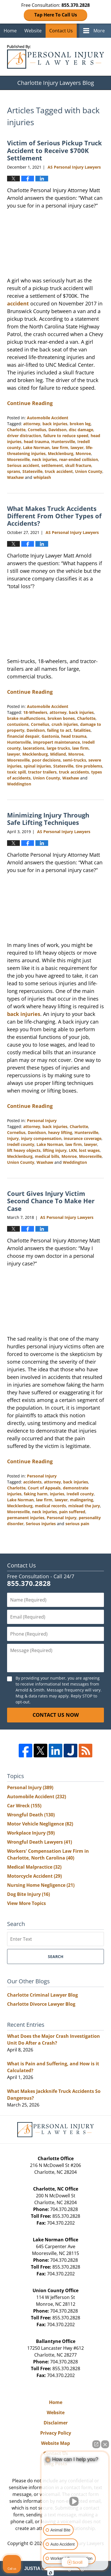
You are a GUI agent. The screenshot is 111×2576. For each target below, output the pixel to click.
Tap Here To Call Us (55, 15)
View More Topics (26, 1903)
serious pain (77, 1523)
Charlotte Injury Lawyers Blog (55, 57)
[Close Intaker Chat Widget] (105, 2444)
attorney (31, 423)
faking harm (36, 1493)
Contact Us (61, 31)
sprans (13, 471)
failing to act (59, 730)
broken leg (80, 423)
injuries (57, 1493)
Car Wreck (24, 1805)
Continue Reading (30, 403)
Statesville (32, 471)
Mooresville (18, 459)
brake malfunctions (26, 718)
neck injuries (44, 459)
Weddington (19, 784)
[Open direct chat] (96, 2444)
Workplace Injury (31, 1833)
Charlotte (16, 429)
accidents (32, 1482)
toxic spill (16, 772)
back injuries (54, 423)
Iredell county (20, 1144)
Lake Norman (36, 447)
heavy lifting (60, 1132)
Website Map (55, 2443)
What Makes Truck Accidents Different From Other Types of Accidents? (54, 516)
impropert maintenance (56, 742)
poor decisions (46, 760)
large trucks (58, 748)
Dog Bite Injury (28, 1894)
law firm (60, 447)
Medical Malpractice (34, 1867)
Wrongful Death (31, 1815)
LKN (73, 1150)
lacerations (33, 748)
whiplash (42, 477)
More (99, 31)
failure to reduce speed (65, 435)
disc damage (81, 429)
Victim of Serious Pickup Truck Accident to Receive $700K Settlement (54, 150)
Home (10, 31)
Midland (58, 754)
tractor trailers (42, 772)
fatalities (82, 730)
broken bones (61, 718)
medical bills (47, 1156)
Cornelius (37, 429)
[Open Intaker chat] (50, 2572)
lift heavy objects (23, 1150)
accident (18, 303)
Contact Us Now (56, 1714)
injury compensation (41, 1138)
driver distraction (24, 435)
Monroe (83, 453)
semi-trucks (74, 760)
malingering (81, 1499)
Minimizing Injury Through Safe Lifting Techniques (48, 819)
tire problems (89, 766)
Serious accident (23, 465)
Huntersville (63, 441)
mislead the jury (84, 1505)
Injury (13, 1138)
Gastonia (50, 736)
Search (55, 1956)
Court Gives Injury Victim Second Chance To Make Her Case (51, 1201)
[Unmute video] (75, 2501)
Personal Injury (42, 1120)
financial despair (23, 736)
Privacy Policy (55, 2433)
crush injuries (65, 724)
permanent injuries (25, 1517)
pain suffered (72, 1511)
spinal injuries (37, 766)
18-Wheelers (35, 712)
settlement (52, 465)
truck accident (59, 471)
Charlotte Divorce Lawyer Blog (41, 2004)
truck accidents (74, 772)
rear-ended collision (78, 459)
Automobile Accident (47, 417)
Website (33, 31)
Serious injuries (41, 1523)
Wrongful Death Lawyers (39, 1842)
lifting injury (55, 1150)
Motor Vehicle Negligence (40, 1824)
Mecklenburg (60, 453)
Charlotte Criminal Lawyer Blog (42, 1995)
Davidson (57, 429)
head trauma (36, 441)
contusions (18, 724)
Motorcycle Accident (34, 1876)
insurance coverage (82, 1138)
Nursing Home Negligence (40, 1885)
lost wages (89, 1150)
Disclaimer (56, 2423)
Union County (88, 471)
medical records (50, 1505)
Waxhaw (15, 477)
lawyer (77, 447)
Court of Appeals (44, 1488)
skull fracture (78, 465)
